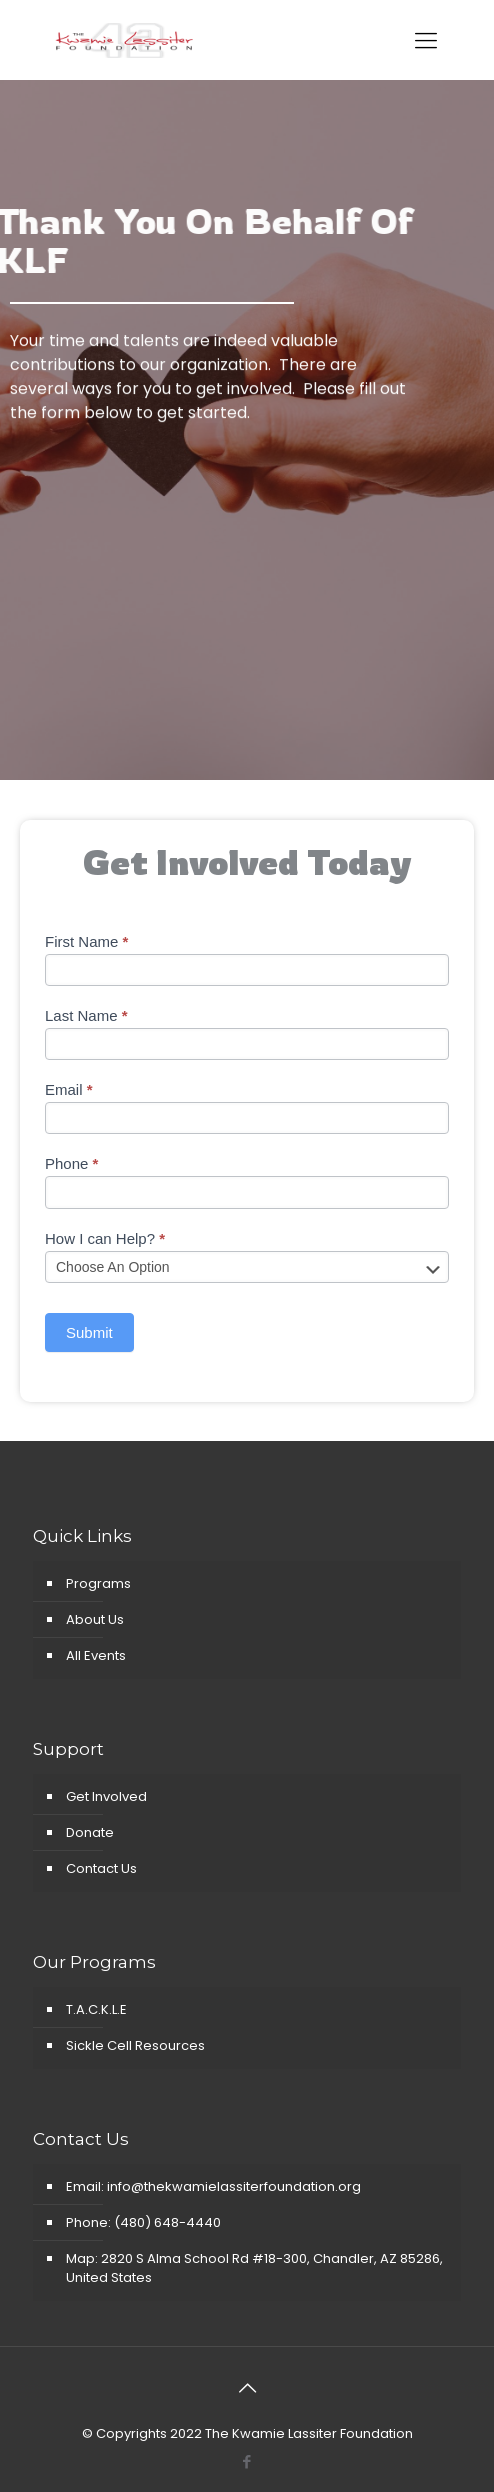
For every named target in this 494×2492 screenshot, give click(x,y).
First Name (86, 941)
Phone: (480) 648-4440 (143, 2222)
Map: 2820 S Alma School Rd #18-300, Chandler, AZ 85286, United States (254, 2268)
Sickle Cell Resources (135, 2045)
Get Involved (106, 1796)
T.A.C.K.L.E (96, 2009)
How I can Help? (105, 1238)
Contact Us (101, 1868)
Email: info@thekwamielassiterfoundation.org (213, 2186)
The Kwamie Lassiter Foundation (309, 2433)
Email (69, 1089)
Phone (71, 1163)
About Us (95, 1619)
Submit (89, 1332)
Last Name (86, 1015)
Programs (98, 1583)
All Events (96, 1655)
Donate (90, 1832)
